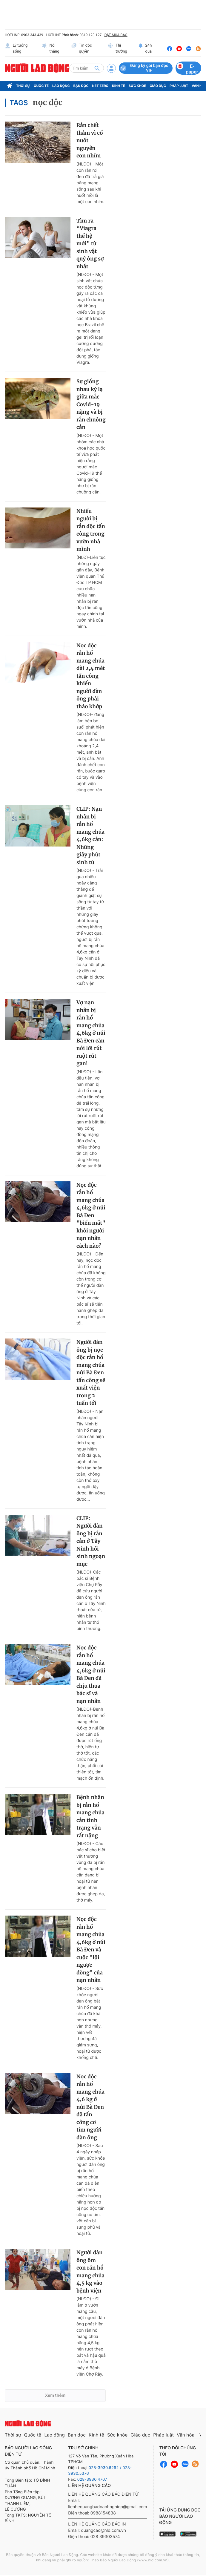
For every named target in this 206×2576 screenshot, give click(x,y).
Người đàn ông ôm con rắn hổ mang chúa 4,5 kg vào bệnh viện (90, 2271)
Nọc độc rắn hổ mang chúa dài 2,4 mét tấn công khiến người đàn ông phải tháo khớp (90, 676)
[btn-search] (97, 68)
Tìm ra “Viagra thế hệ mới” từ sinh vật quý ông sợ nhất (90, 243)
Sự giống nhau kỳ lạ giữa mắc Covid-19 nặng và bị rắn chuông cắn (91, 404)
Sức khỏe (137, 86)
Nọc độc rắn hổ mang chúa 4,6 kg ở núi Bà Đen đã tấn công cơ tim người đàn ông (90, 2107)
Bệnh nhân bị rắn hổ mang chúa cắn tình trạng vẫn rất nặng (90, 1816)
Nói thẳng (50, 48)
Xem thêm (55, 2395)
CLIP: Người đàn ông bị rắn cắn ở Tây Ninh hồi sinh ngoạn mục (90, 1541)
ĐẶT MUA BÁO (115, 35)
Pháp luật (179, 86)
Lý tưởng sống (16, 48)
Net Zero (100, 86)
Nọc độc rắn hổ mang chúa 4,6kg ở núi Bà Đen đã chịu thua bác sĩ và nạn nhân (90, 1674)
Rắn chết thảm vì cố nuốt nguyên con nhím (89, 140)
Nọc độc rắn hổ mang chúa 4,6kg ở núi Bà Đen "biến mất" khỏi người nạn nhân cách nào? (90, 1215)
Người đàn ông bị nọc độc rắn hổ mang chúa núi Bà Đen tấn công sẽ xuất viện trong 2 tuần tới (90, 1372)
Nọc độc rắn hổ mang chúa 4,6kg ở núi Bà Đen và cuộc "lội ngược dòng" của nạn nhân (90, 1949)
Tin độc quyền (81, 48)
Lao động (61, 86)
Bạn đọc (81, 86)
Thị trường (117, 48)
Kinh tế (118, 86)
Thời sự (23, 86)
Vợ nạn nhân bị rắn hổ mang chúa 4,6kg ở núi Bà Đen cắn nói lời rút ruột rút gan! (90, 1033)
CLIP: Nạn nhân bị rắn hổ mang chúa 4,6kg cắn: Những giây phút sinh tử (90, 836)
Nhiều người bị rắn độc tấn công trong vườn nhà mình (90, 530)
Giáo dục (158, 86)
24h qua (145, 48)
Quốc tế (41, 86)
